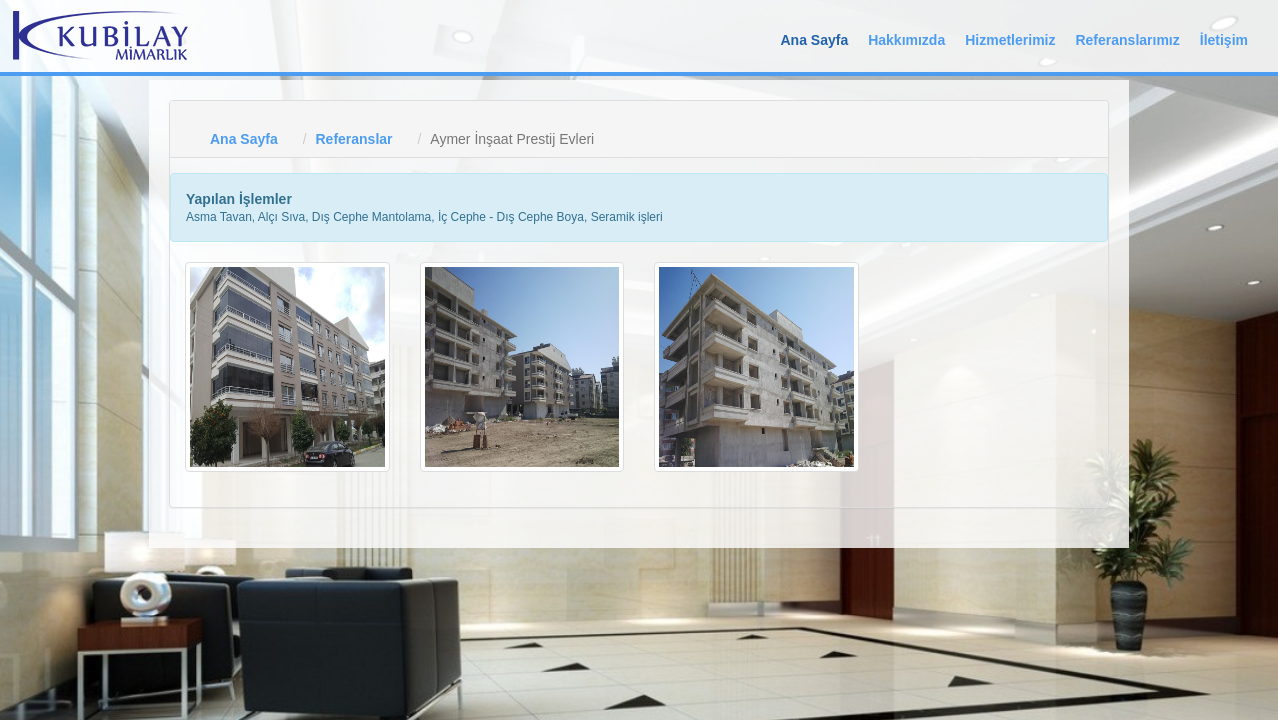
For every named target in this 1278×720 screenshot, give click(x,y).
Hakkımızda (906, 40)
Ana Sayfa (814, 40)
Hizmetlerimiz (1010, 40)
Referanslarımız (1127, 40)
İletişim (1224, 40)
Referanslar (353, 139)
